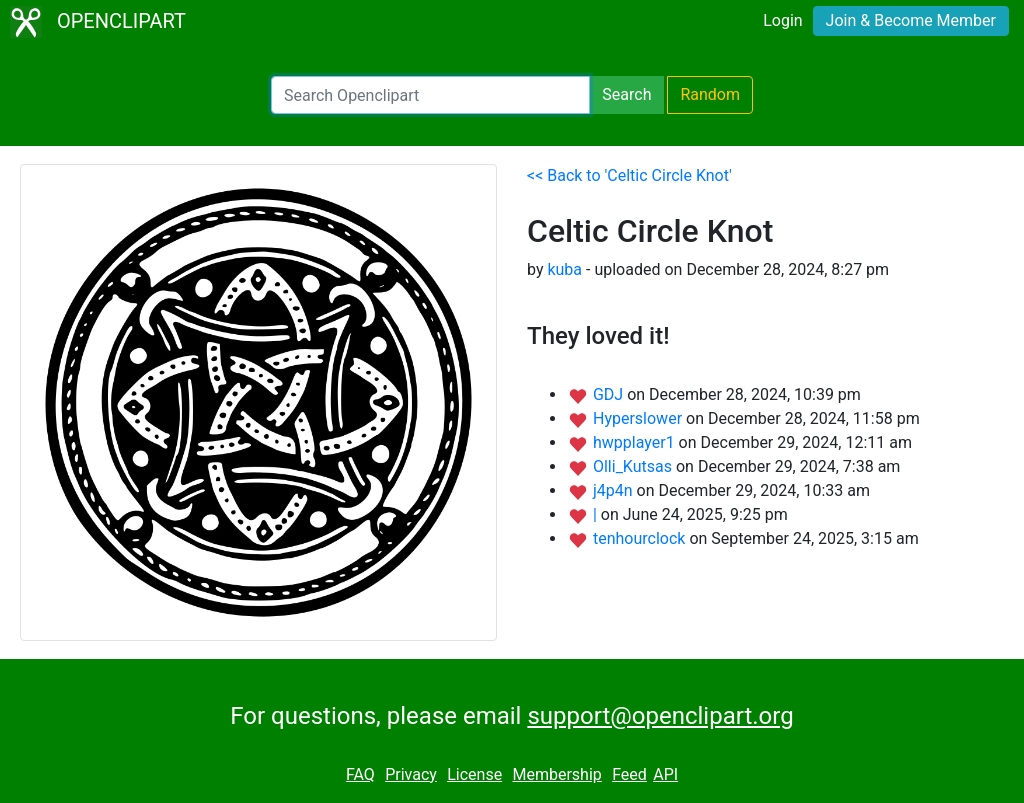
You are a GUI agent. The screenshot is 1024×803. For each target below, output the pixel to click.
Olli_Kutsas (634, 466)
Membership (556, 774)
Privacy (411, 774)
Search (626, 94)
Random (710, 94)
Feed (629, 774)
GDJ (610, 394)
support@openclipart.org (660, 716)
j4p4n (615, 490)
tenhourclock (641, 538)
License (474, 774)
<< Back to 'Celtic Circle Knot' (629, 175)
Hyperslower (639, 418)
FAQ (360, 774)
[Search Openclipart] (430, 95)
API (665, 774)
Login (782, 20)
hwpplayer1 (636, 442)
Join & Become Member (911, 20)
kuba (564, 269)
